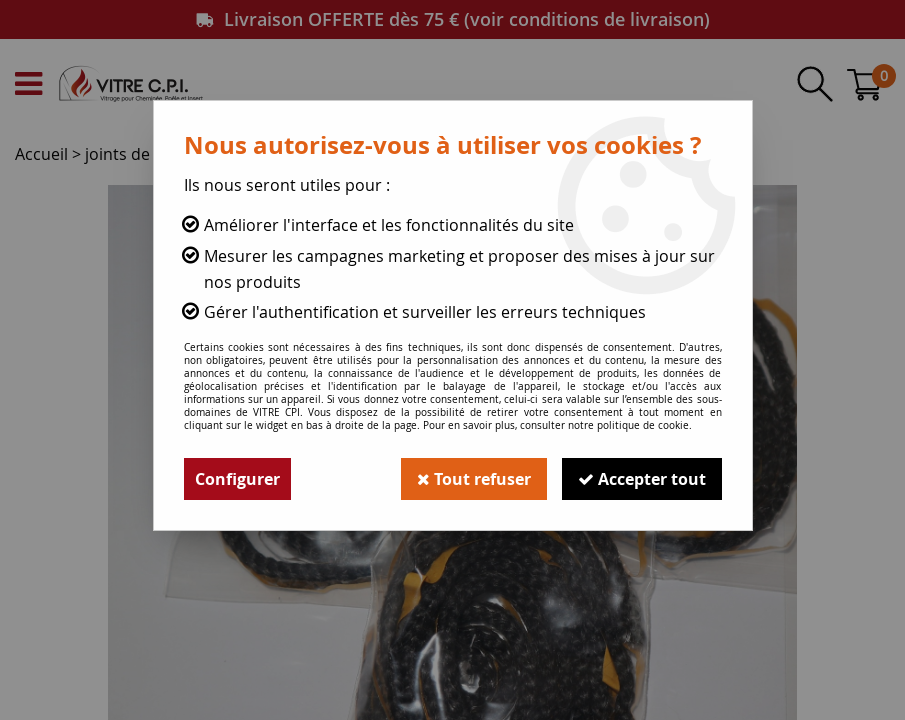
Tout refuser (474, 479)
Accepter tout (642, 479)
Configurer (237, 479)
